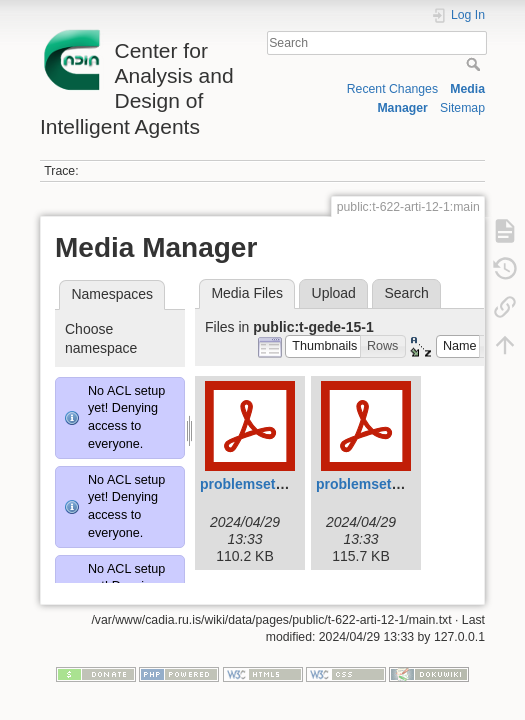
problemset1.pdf (254, 484)
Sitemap (462, 108)
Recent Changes (392, 89)
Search (475, 64)
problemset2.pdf (370, 484)
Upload (334, 293)
